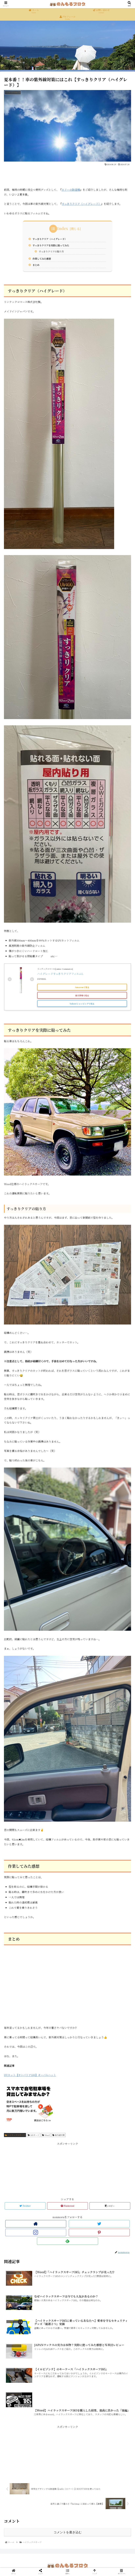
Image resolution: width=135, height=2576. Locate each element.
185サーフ (33, 2126)
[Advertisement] (67, 175)
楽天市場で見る (83, 987)
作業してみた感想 (42, 258)
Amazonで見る (52, 987)
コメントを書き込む (68, 2524)
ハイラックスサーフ (15, 2126)
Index (62, 228)
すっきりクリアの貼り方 (51, 251)
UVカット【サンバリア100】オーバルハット (30, 2067)
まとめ (36, 265)
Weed (46, 2126)
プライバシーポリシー (67, 2565)
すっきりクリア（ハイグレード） (81, 204)
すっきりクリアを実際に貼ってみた (51, 245)
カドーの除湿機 (71, 190)
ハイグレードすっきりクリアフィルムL (60, 974)
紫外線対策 (58, 2126)
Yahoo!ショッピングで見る (52, 995)
